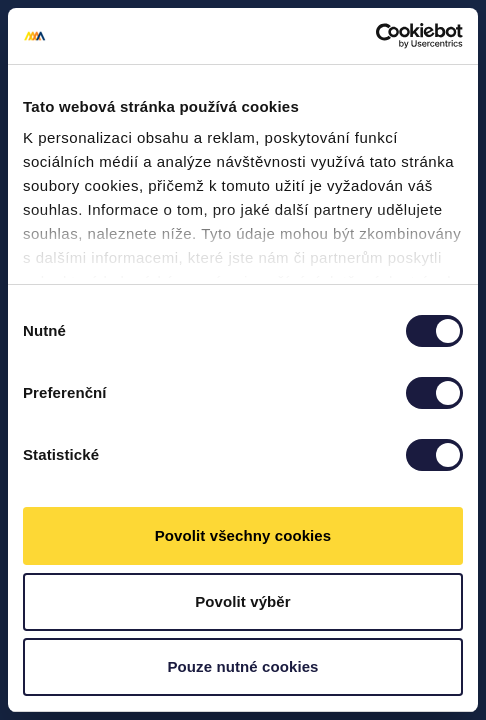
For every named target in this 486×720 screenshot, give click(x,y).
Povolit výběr (243, 601)
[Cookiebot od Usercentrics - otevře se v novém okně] (375, 36)
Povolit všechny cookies (243, 535)
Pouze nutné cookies (242, 666)
